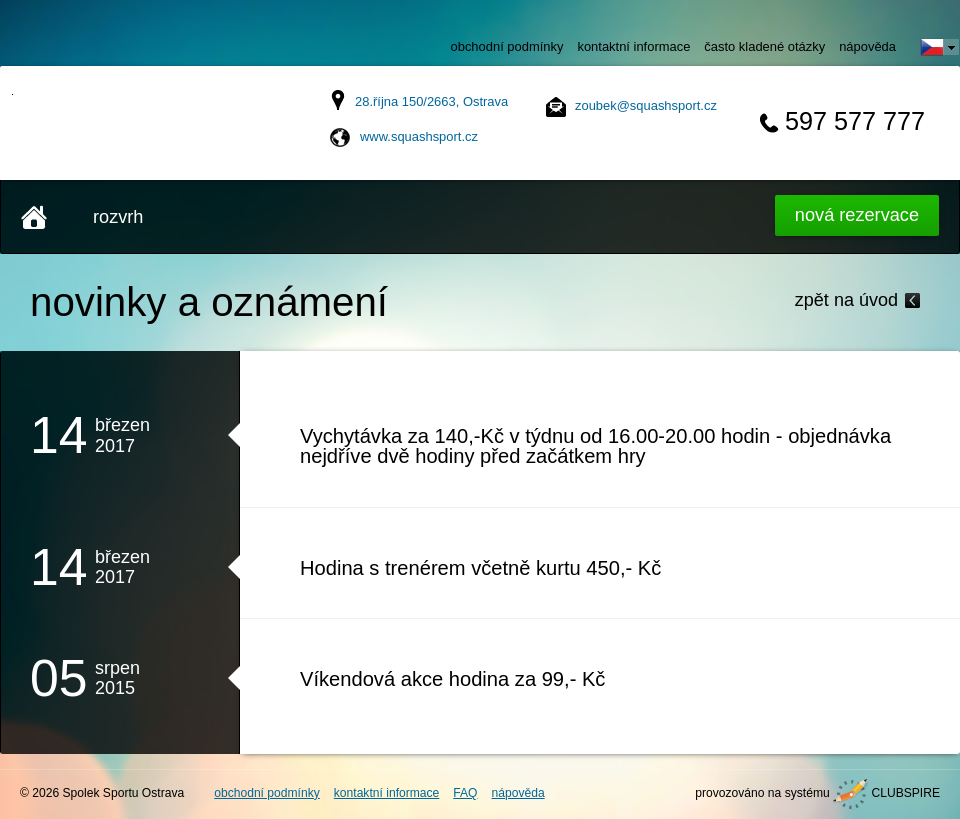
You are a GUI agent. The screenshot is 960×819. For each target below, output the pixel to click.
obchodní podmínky (507, 46)
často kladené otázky (764, 46)
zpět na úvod (846, 300)
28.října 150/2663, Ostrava (431, 101)
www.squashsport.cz (419, 136)
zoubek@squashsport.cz (646, 105)
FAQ (465, 793)
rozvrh (118, 217)
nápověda (867, 46)
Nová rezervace (857, 215)
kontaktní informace (633, 46)
